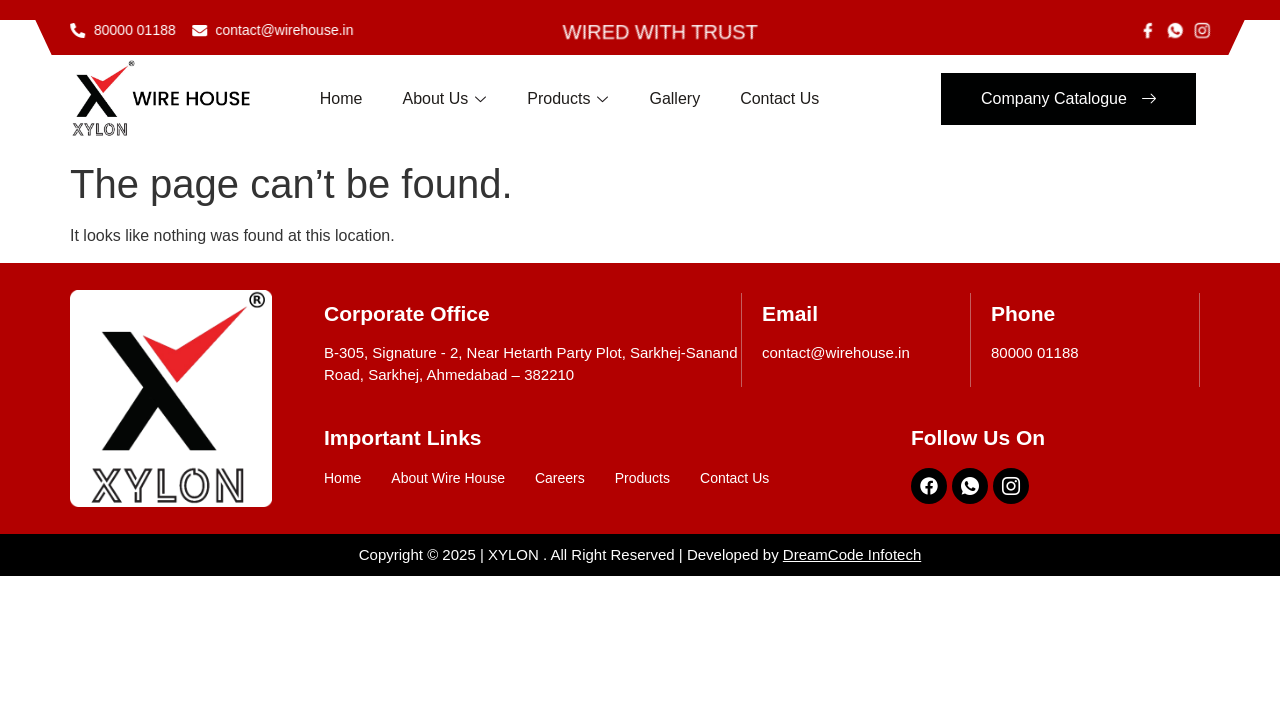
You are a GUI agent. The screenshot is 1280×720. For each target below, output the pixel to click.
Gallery (674, 98)
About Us (445, 100)
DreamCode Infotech (852, 554)
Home (341, 98)
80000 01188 (1035, 352)
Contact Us (779, 98)
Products (567, 100)
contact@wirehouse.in (836, 352)
